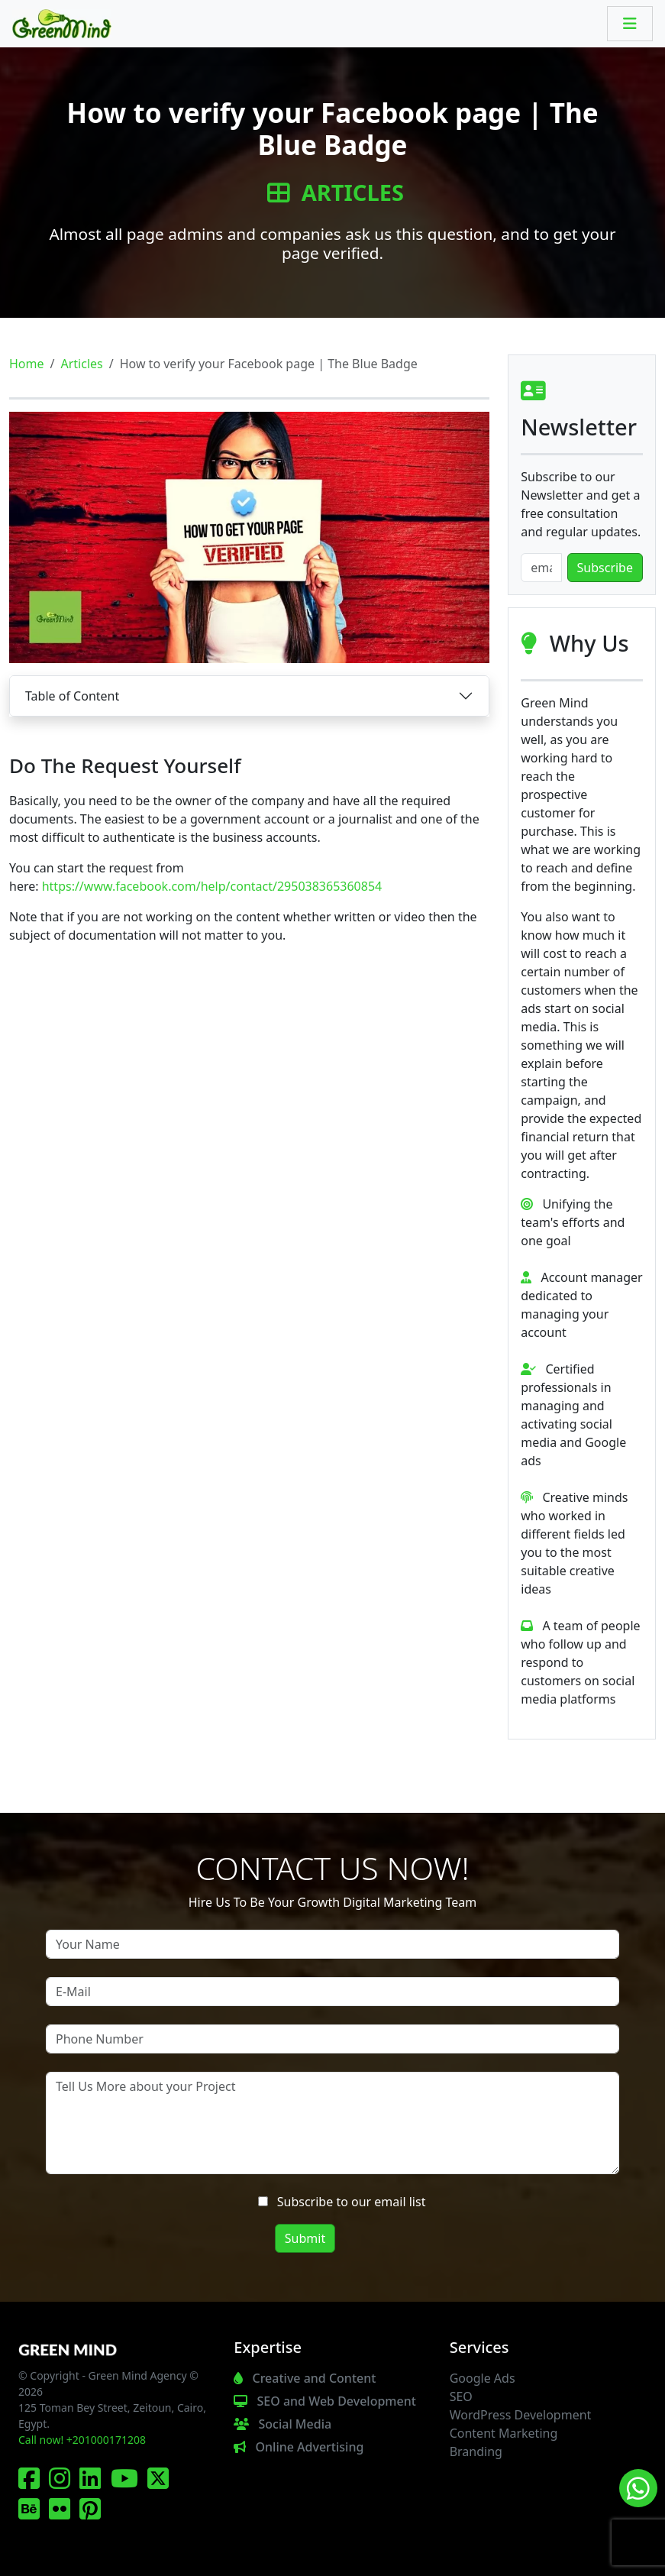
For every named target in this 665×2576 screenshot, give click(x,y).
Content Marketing (504, 2433)
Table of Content (72, 696)
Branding (476, 2451)
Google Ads (482, 2378)
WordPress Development (521, 2414)
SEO (461, 2396)
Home (26, 363)
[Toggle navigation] (630, 23)
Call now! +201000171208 (82, 2439)
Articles (335, 192)
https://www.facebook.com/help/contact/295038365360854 (212, 886)
